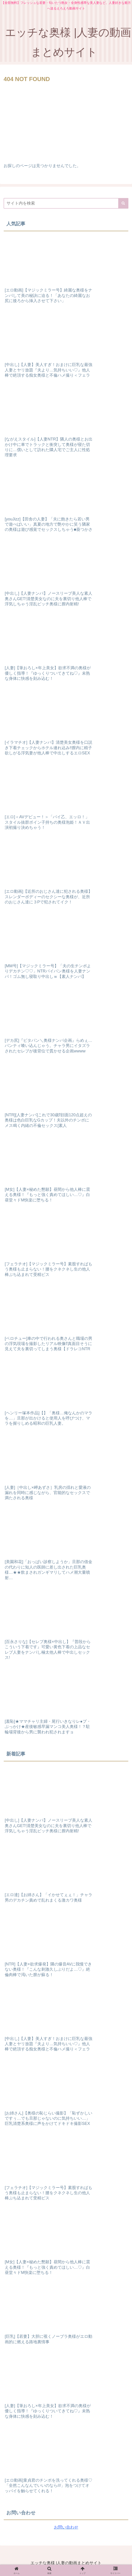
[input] (66, 203)
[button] (123, 203)
